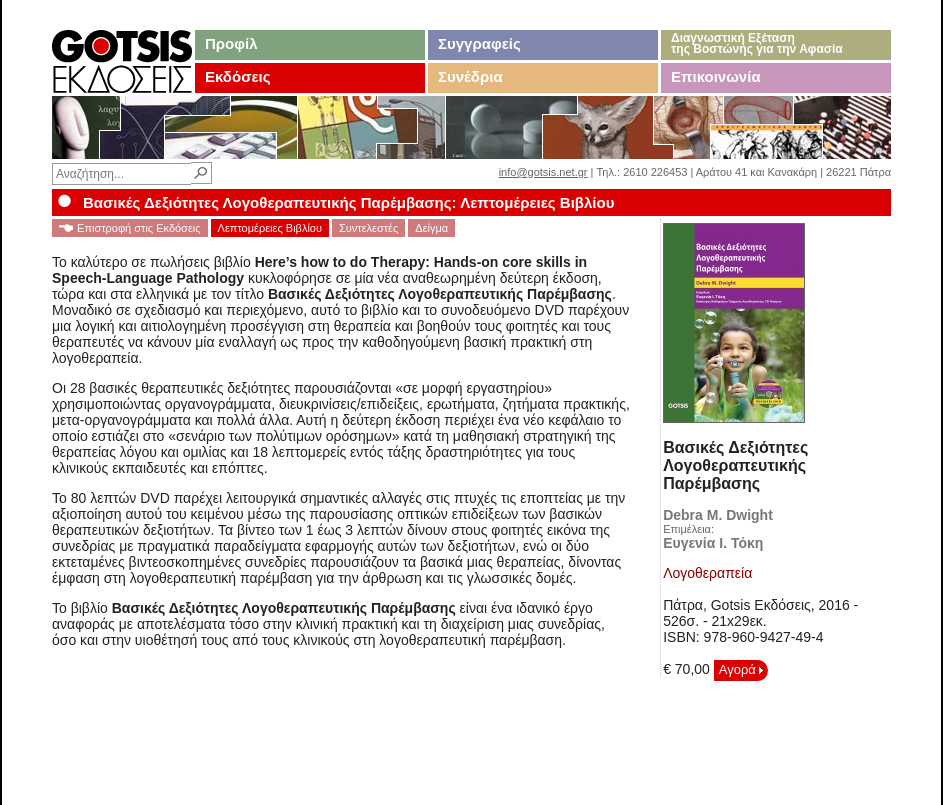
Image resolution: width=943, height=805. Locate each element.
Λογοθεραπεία (707, 573)
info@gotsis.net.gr (543, 172)
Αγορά (741, 669)
